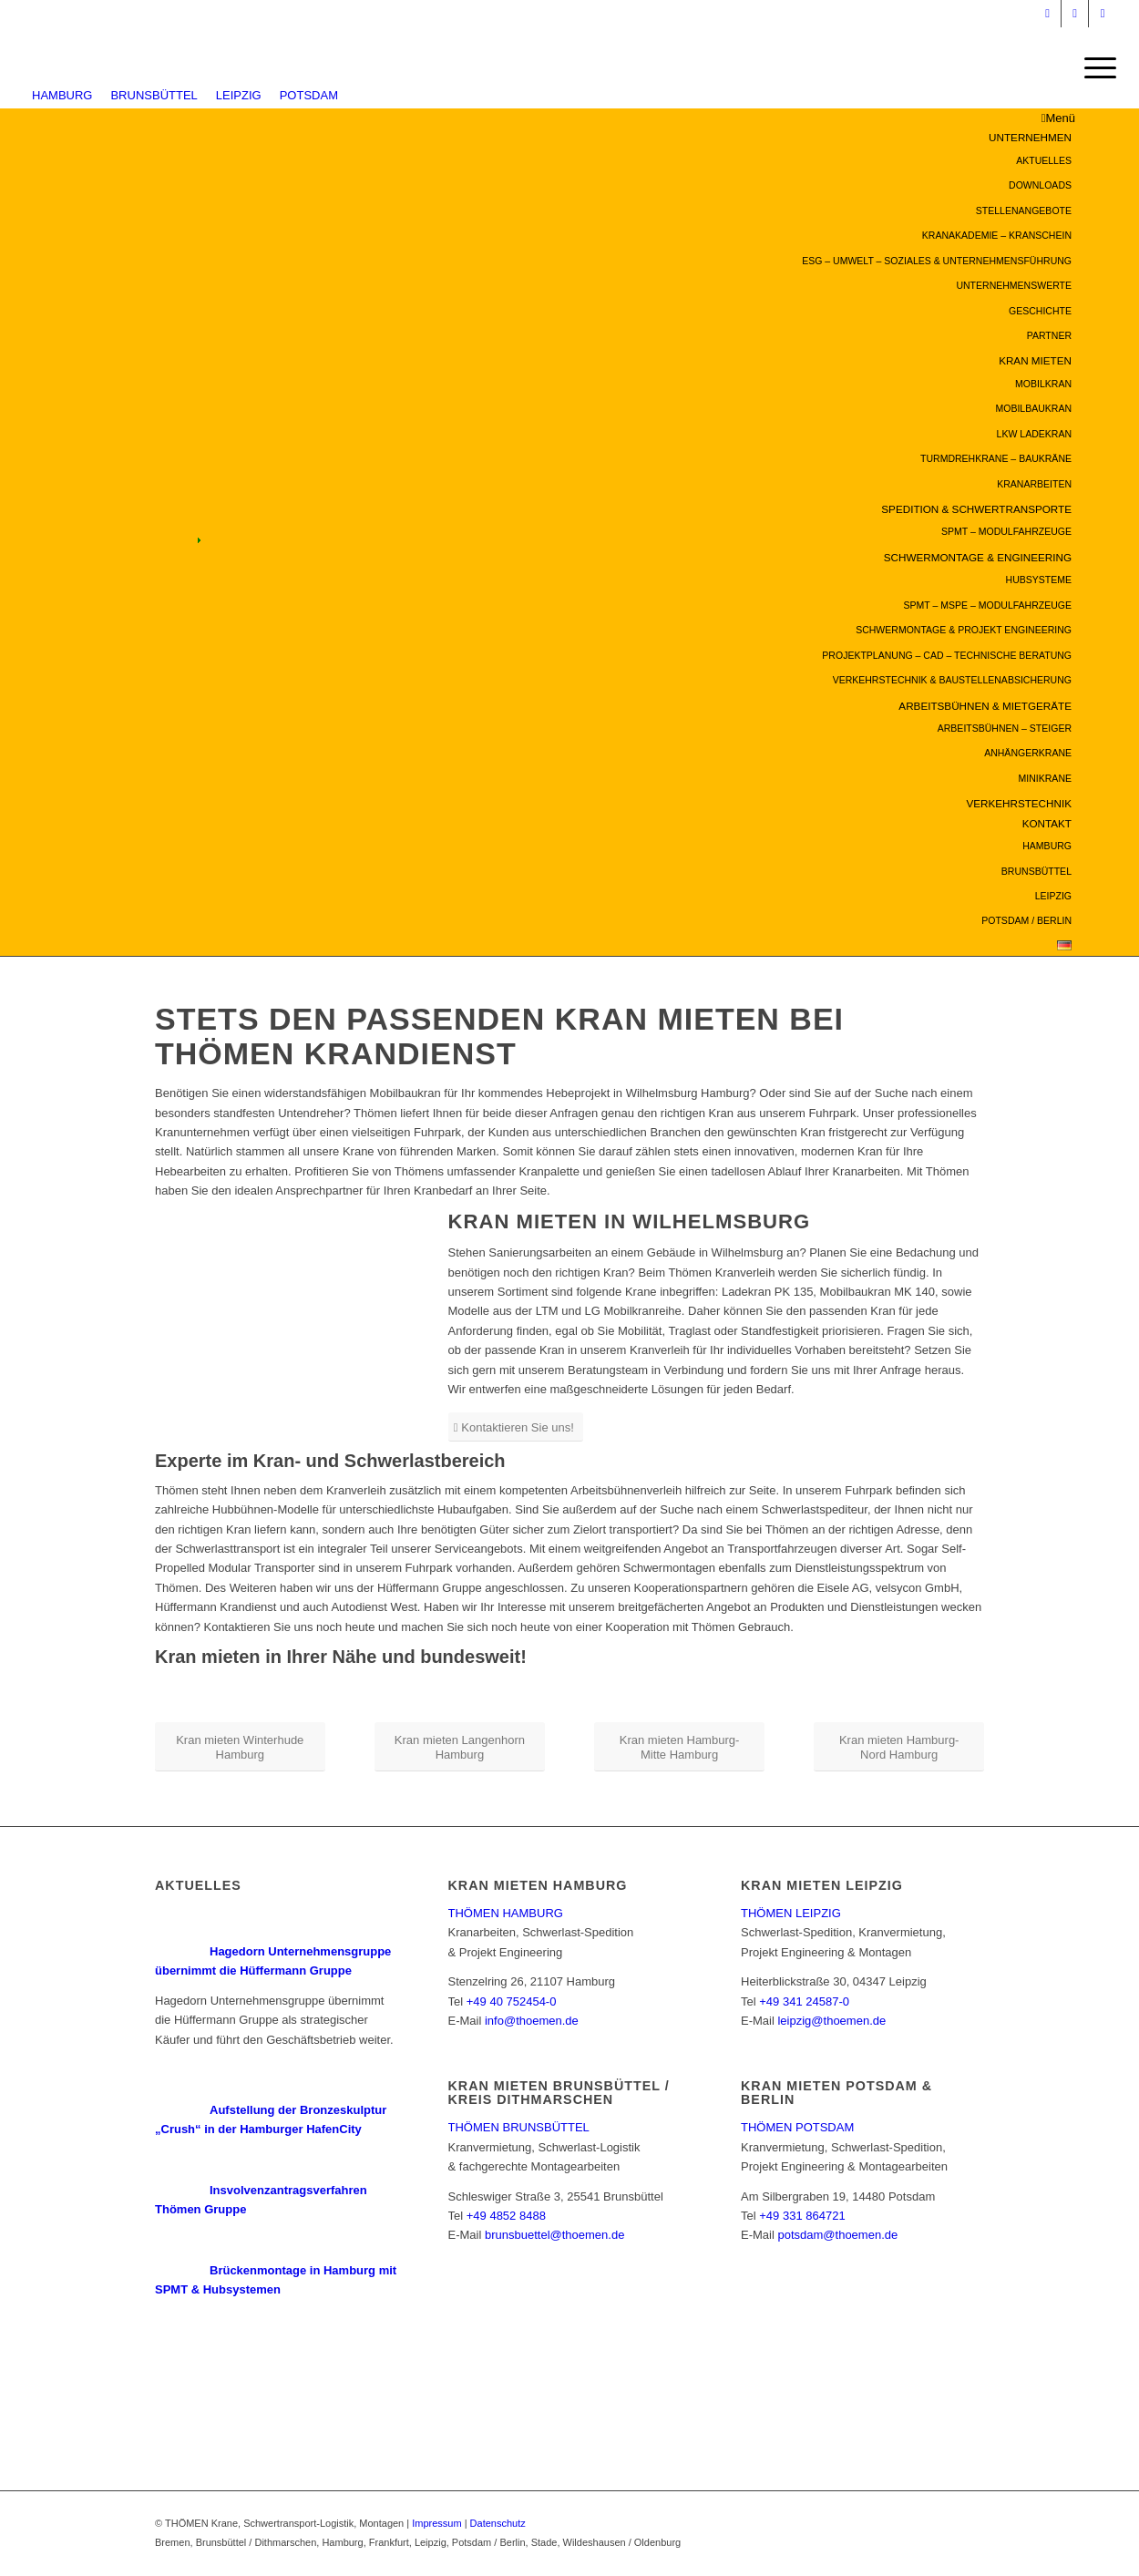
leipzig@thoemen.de (831, 2020)
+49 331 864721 (802, 2215)
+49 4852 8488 (506, 2215)
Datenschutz (498, 2523)
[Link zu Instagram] (1047, 13)
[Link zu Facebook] (1102, 13)
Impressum (436, 2523)
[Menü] (1094, 68)
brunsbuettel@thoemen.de (554, 2235)
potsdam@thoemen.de (837, 2235)
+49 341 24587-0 (804, 2001)
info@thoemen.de (532, 2020)
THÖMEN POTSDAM (797, 2127)
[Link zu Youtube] (1075, 13)
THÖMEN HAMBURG (505, 1913)
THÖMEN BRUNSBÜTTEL (519, 2127)
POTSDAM (309, 95)
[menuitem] (660, 236)
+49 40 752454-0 (512, 2001)
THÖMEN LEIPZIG (791, 1913)
